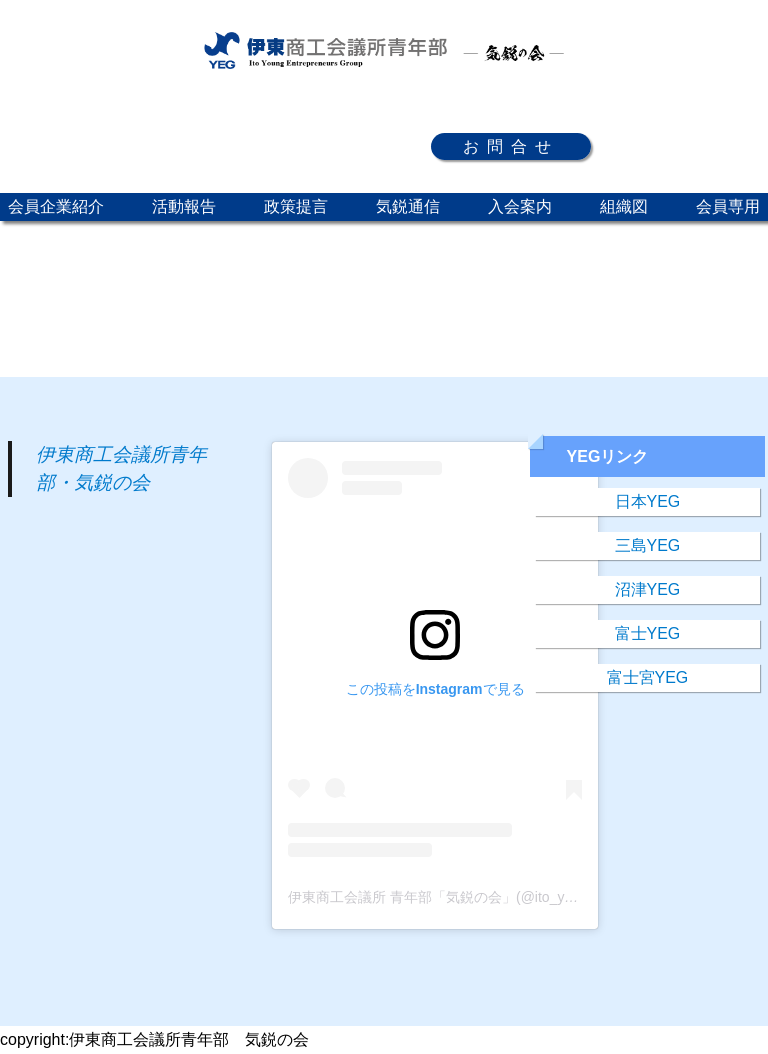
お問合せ (511, 146)
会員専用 (728, 206)
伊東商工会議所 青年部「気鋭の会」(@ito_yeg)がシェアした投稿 (492, 897)
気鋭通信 (408, 206)
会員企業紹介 (56, 206)
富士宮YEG (648, 677)
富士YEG (648, 633)
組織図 (624, 206)
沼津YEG (648, 589)
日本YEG (648, 501)
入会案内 (520, 206)
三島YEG (648, 545)
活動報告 (184, 206)
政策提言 (296, 206)
